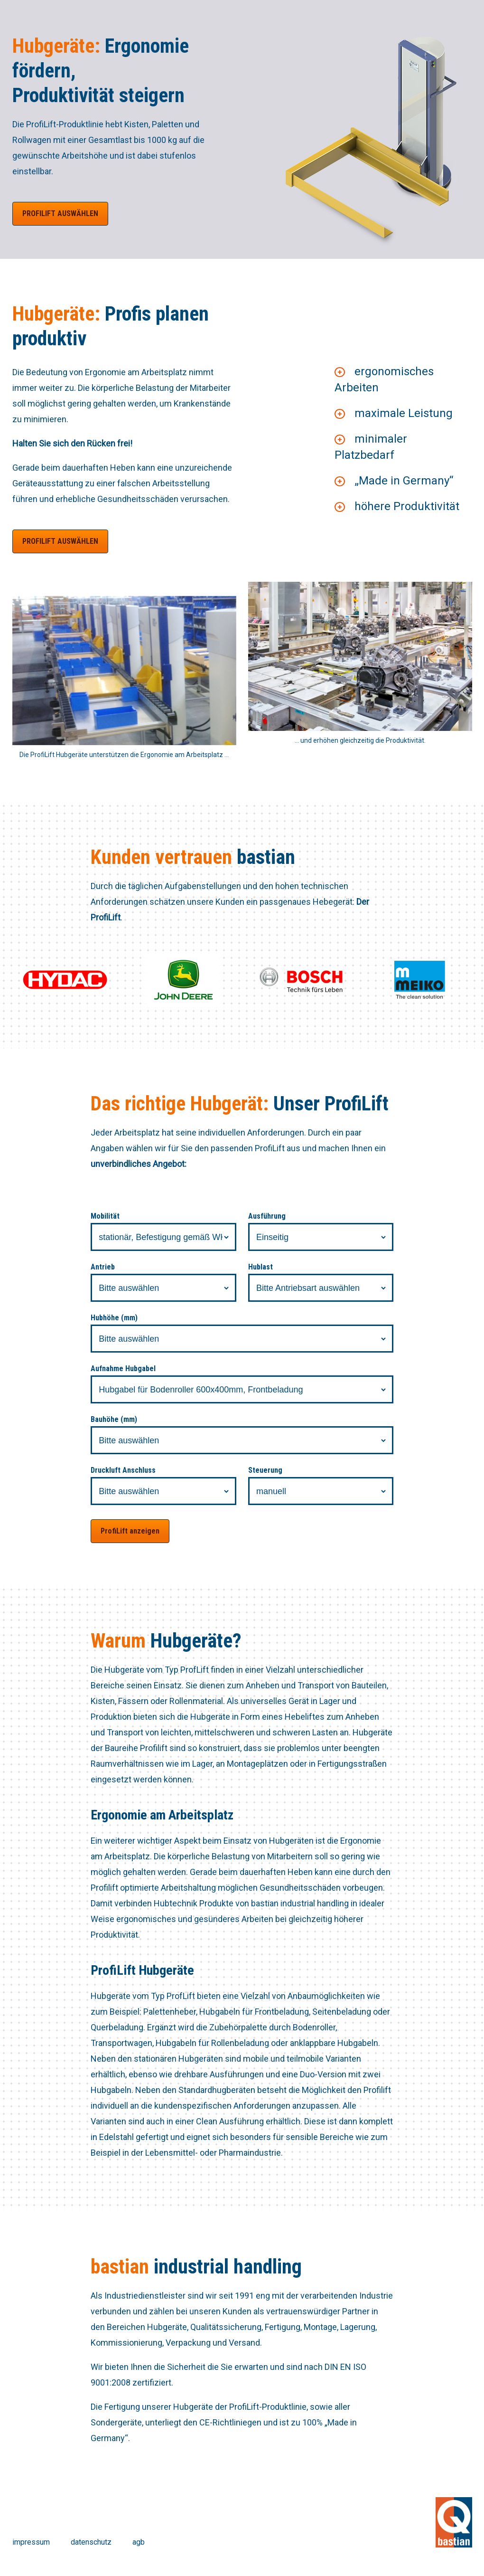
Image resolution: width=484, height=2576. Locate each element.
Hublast (260, 1266)
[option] (360, 129)
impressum (31, 2542)
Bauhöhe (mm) (114, 1419)
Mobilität (105, 1216)
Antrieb (103, 1266)
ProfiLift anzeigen (130, 1530)
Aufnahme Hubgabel (123, 1368)
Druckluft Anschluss (123, 1470)
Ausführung (267, 1216)
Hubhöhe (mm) (114, 1317)
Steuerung (265, 1470)
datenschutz (91, 2542)
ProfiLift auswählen (60, 213)
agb (138, 2542)
